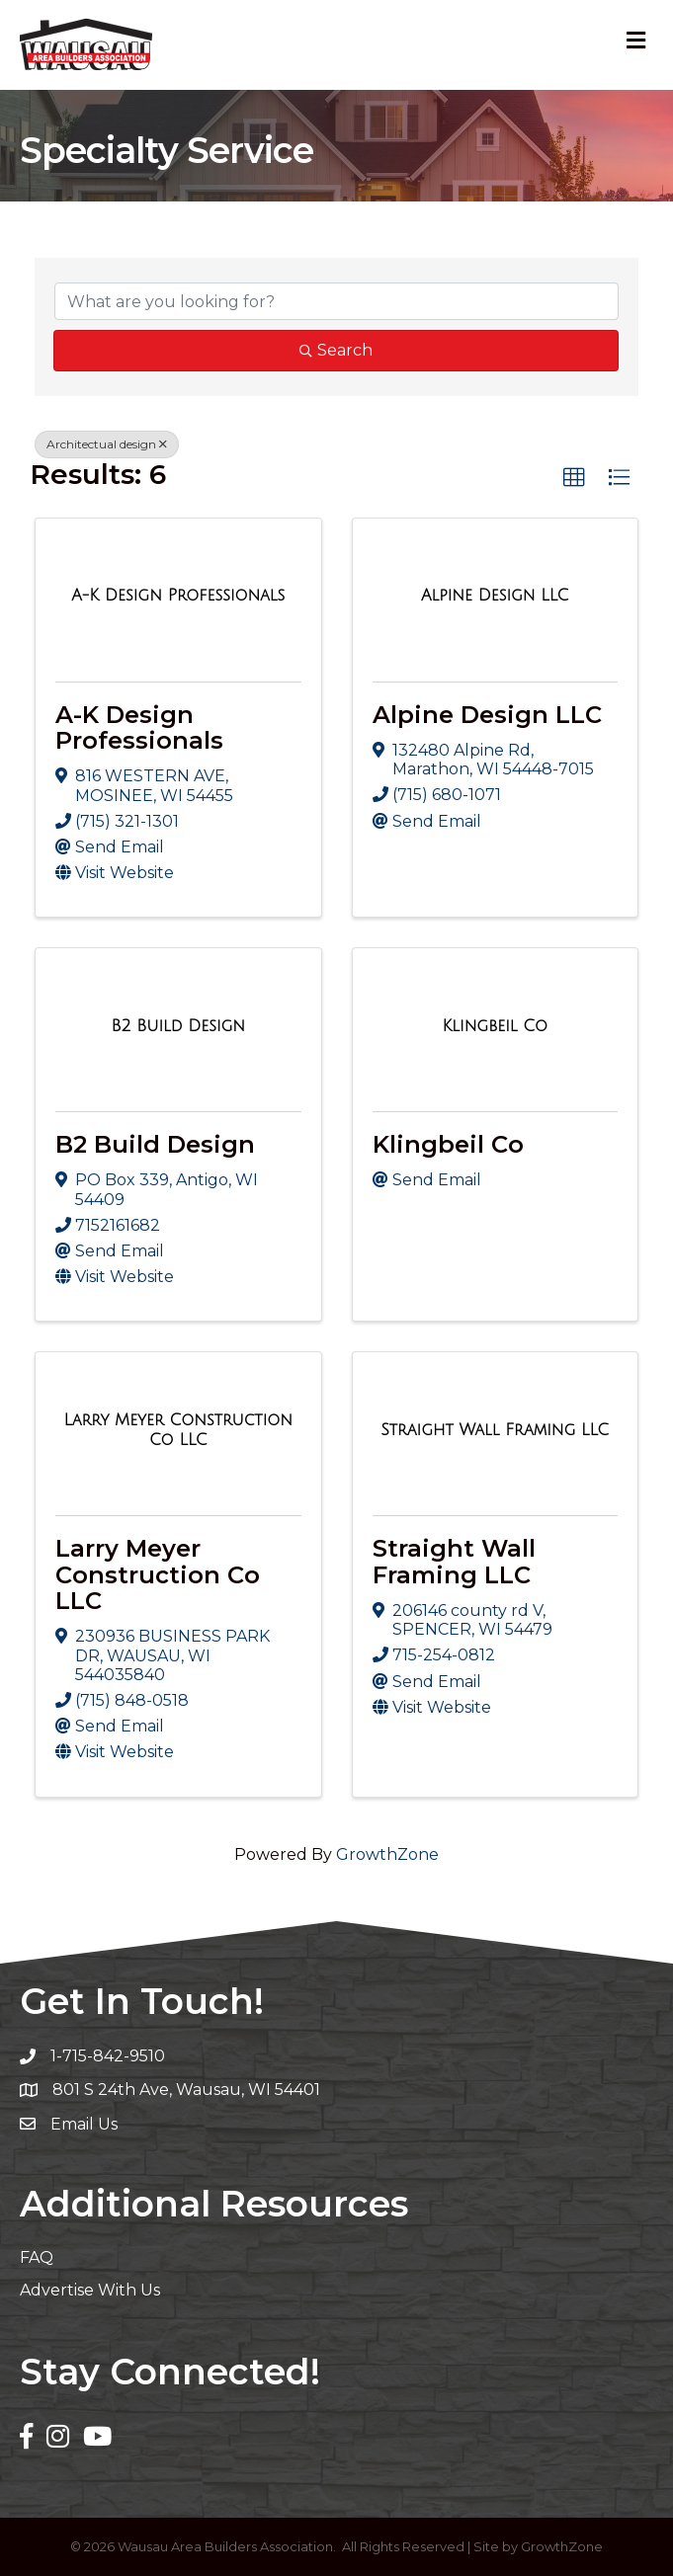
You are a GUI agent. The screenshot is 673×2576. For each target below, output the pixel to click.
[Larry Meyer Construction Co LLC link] (178, 1429)
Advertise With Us (90, 2290)
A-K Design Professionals (139, 727)
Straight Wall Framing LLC (454, 1561)
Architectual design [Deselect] (106, 444)
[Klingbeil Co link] (494, 1026)
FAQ (36, 2257)
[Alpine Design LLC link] (495, 595)
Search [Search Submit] (336, 350)
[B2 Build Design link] (178, 1026)
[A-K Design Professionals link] (178, 595)
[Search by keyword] (336, 301)
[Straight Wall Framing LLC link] (494, 1430)
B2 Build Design (155, 1144)
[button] (574, 478)
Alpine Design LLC (487, 714)
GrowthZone (387, 1854)
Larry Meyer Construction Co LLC (157, 1574)
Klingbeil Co (448, 1144)
